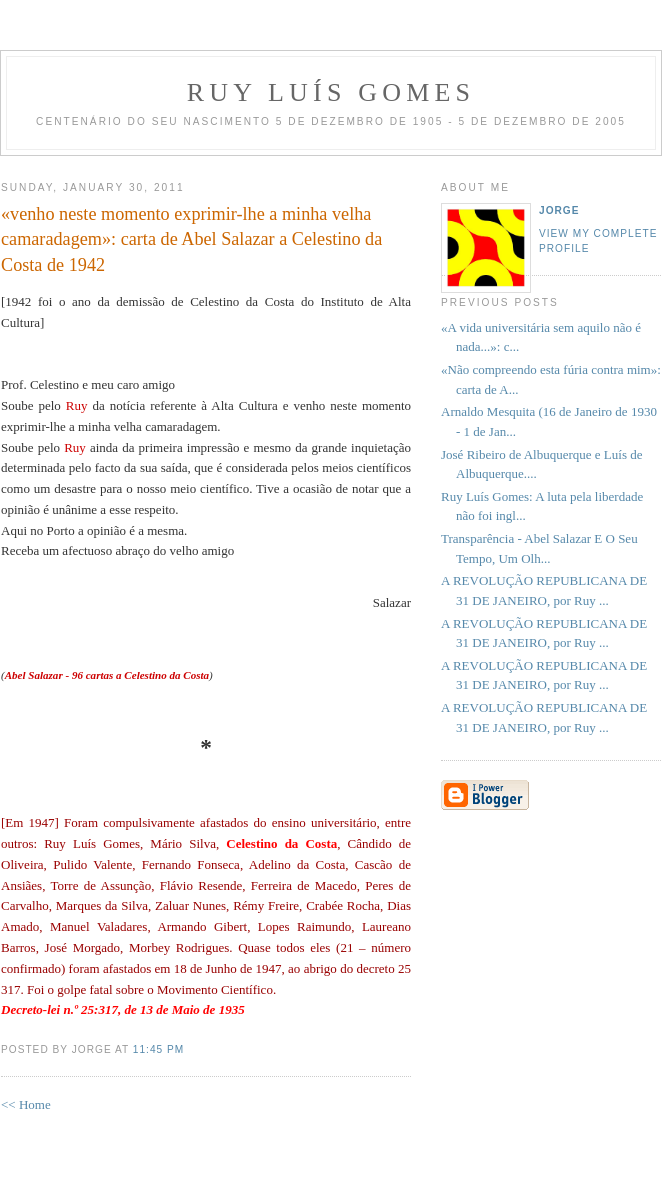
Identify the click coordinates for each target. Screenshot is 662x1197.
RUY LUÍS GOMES (331, 92)
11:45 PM (158, 1049)
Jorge (559, 210)
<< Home (26, 1104)
